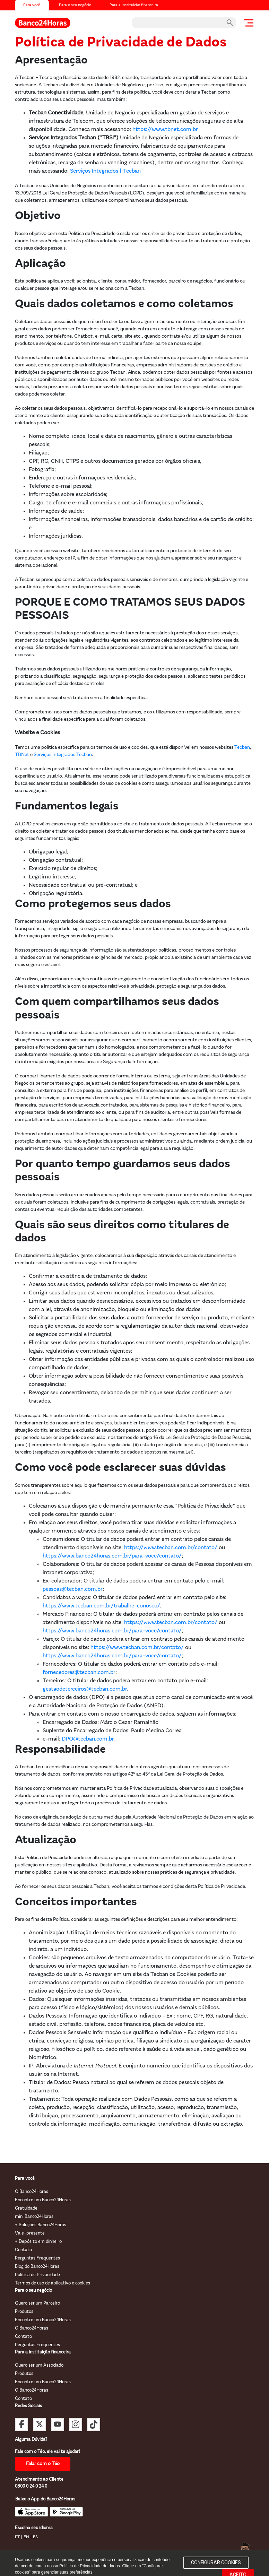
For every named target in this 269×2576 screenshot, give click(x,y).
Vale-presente (30, 2233)
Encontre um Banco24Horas (43, 2200)
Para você (32, 5)
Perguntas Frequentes (37, 2258)
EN (26, 2537)
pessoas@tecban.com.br (73, 1589)
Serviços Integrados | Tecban (105, 171)
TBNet (22, 754)
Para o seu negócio (75, 5)
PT (17, 2537)
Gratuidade (26, 2208)
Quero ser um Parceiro (37, 2303)
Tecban (242, 747)
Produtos (24, 2311)
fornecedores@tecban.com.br (79, 1672)
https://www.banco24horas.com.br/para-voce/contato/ (112, 1556)
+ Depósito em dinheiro (38, 2241)
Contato (23, 2250)
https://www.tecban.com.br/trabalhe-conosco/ (101, 1606)
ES (35, 2537)
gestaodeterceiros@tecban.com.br (85, 1689)
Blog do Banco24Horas (37, 2266)
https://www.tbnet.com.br (165, 129)
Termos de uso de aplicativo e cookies (52, 2283)
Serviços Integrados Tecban (63, 754)
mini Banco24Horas (34, 2216)
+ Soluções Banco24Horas (40, 2225)
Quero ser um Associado (39, 2365)
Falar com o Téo (43, 2463)
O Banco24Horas (31, 2191)
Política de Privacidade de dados (89, 2566)
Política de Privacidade (37, 2275)
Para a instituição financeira (134, 5)
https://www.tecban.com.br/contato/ (170, 1548)
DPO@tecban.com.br (87, 1739)
